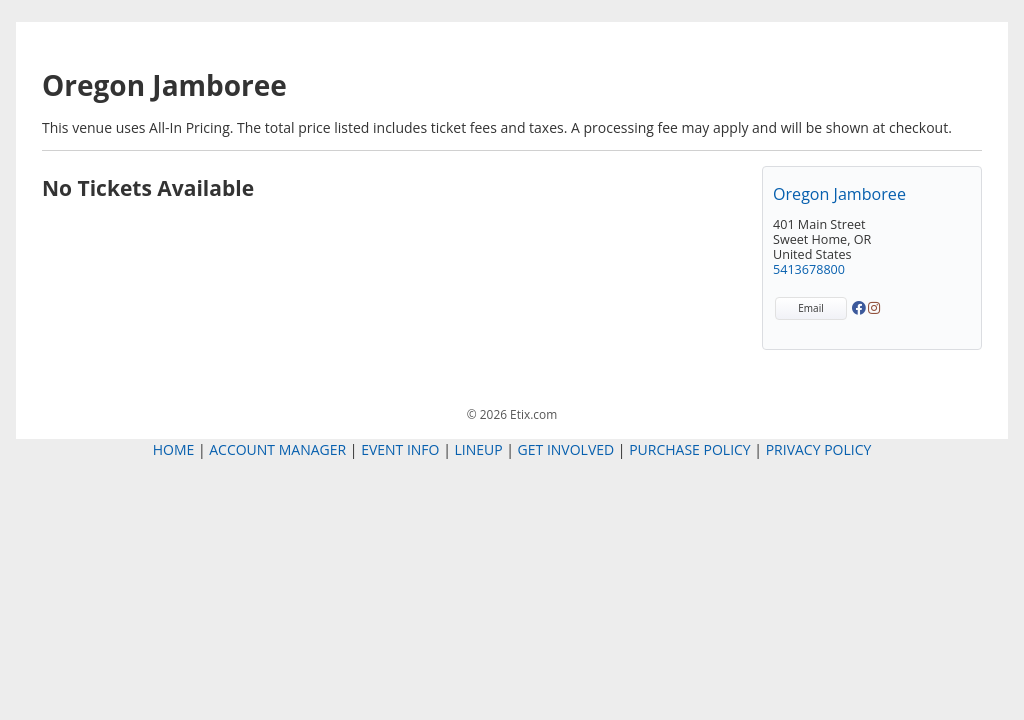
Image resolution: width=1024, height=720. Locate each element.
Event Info (400, 449)
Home (174, 449)
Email (810, 308)
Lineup (478, 449)
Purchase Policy (690, 449)
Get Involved (566, 449)
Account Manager (277, 449)
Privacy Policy (819, 449)
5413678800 (809, 269)
